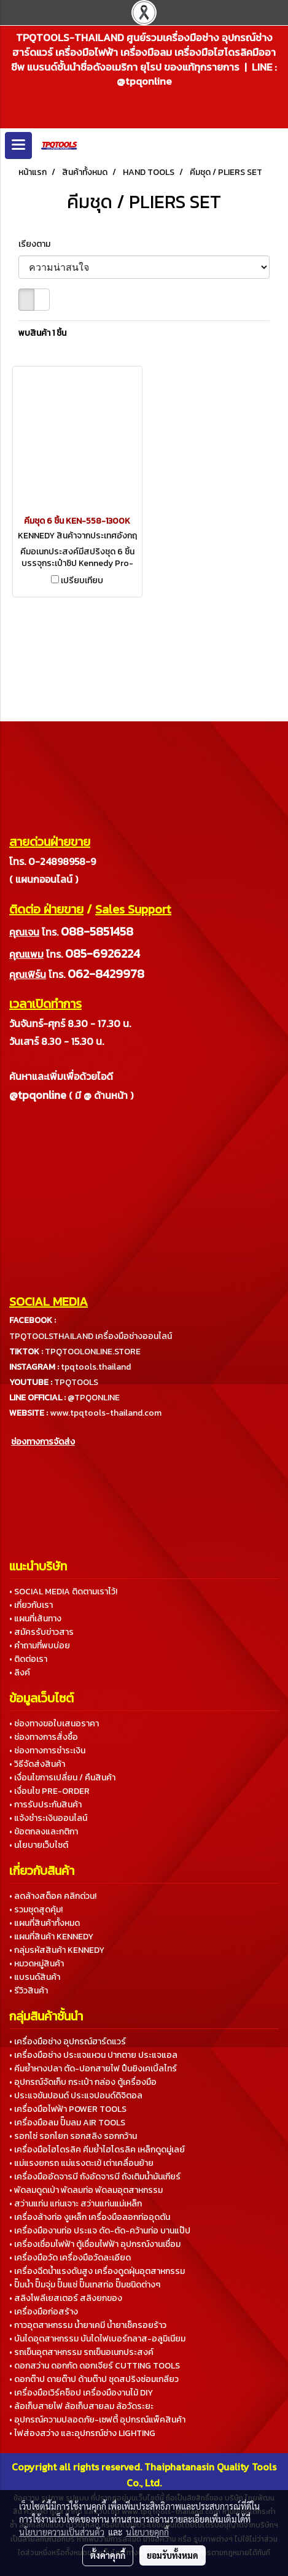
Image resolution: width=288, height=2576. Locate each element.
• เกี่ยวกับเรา (31, 1605)
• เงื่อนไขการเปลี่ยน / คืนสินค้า (62, 1777)
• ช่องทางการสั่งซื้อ (43, 1737)
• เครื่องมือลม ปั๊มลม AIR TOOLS (67, 2122)
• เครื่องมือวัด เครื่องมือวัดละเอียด (70, 2257)
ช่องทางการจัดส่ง (43, 1441)
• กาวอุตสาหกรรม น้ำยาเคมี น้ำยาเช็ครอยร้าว (87, 2325)
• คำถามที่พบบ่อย (39, 1645)
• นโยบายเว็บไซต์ (38, 1845)
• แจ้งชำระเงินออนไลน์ (48, 1818)
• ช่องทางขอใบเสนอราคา (54, 1723)
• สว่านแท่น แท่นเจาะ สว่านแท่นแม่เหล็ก (75, 2203)
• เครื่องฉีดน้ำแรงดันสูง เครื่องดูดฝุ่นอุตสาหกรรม (97, 2271)
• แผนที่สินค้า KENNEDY (51, 1936)
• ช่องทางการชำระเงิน (47, 1750)
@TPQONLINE (94, 1397)
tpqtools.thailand (96, 1366)
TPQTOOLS (76, 1382)
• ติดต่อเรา (28, 1659)
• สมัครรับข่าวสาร (41, 1632)
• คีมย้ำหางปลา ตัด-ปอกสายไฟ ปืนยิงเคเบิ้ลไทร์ (93, 2068)
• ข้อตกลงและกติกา (43, 1831)
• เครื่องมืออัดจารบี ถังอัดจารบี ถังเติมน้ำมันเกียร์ (95, 2176)
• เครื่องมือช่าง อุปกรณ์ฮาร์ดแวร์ (67, 2041)
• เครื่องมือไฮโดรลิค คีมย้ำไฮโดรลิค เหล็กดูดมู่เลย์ (97, 2149)
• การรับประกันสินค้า (45, 1804)
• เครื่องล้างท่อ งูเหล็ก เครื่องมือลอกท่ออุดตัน (89, 2217)
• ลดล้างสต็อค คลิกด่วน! (52, 1896)
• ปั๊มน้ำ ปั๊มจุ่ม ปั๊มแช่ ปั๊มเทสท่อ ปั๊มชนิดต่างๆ (84, 2284)
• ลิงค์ (19, 1672)
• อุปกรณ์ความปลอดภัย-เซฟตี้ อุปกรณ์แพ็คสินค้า (97, 2419)
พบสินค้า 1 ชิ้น (42, 333)
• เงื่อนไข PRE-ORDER (49, 1791)
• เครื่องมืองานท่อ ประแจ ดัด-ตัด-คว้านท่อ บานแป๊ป (99, 2230)
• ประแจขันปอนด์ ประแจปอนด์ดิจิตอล (75, 2095)
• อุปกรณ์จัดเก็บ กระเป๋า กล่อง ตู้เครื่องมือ (83, 2082)
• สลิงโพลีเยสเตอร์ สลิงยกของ (65, 2298)
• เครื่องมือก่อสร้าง (43, 2311)
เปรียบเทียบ (82, 581)
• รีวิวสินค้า (28, 1990)
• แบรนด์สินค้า (34, 1977)
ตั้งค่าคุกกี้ (107, 2555)
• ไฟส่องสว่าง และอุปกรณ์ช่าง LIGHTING (82, 2433)
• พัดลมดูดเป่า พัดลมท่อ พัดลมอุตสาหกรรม (86, 2190)
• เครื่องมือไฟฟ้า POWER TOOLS (67, 2109)
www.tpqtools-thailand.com (106, 1412)
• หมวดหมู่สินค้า (36, 1963)
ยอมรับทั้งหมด (172, 2555)
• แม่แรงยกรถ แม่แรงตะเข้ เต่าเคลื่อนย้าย (81, 2163)
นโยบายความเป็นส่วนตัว (61, 2531)
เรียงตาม (37, 244)
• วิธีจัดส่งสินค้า (37, 1764)
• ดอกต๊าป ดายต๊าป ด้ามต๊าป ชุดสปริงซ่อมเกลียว (94, 2379)
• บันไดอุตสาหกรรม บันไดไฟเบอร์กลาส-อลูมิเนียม (97, 2338)
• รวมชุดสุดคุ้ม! (36, 1909)
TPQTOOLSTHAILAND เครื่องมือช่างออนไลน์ (90, 1336)
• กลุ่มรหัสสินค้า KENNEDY (56, 1950)
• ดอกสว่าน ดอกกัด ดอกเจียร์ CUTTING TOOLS (94, 2365)
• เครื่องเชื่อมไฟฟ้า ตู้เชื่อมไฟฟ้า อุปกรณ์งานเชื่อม (95, 2244)
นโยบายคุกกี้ (147, 2531)
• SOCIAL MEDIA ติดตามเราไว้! (63, 1591)
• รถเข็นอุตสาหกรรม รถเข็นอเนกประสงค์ (81, 2352)
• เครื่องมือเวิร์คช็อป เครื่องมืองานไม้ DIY (81, 2392)
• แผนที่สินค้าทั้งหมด (44, 1923)
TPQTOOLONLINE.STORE (93, 1351)
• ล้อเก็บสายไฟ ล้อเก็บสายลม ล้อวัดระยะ (81, 2406)
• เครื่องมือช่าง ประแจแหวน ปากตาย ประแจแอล (93, 2055)
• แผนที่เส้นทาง (35, 1618)
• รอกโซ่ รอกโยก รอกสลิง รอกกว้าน (73, 2136)
